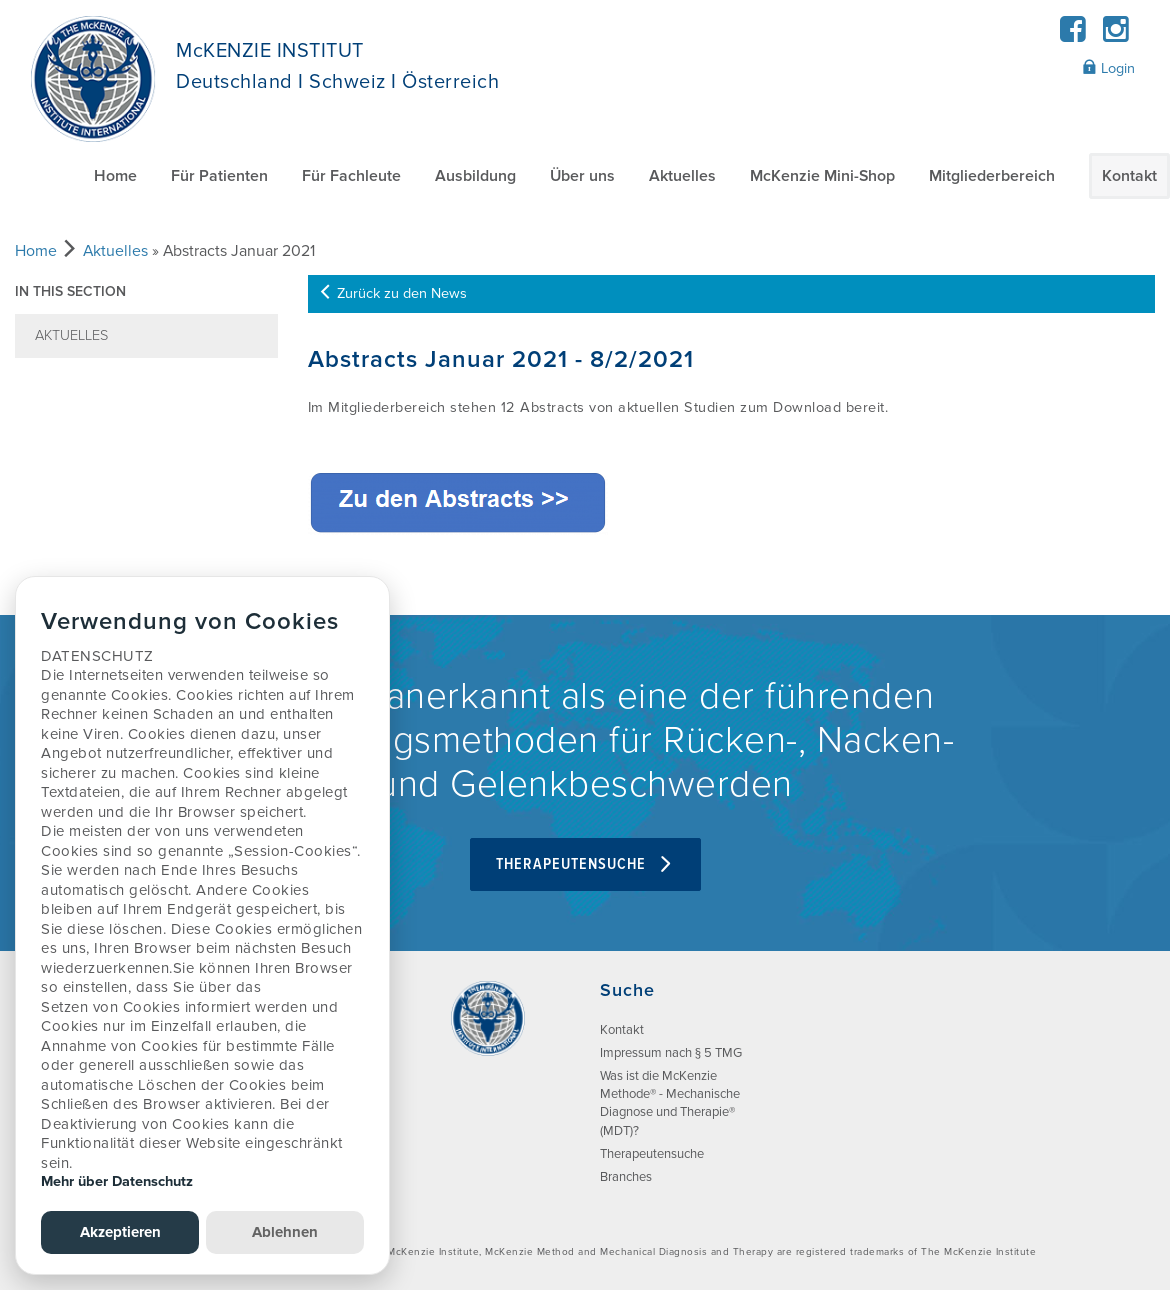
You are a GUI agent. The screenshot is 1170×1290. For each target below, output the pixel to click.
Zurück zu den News (392, 293)
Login (1108, 68)
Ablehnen (285, 1232)
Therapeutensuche (585, 864)
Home (115, 176)
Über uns (582, 176)
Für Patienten (219, 176)
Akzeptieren (120, 1232)
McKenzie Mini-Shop (822, 176)
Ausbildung (475, 176)
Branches (626, 1177)
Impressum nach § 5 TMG (671, 1053)
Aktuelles (682, 176)
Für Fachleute (351, 176)
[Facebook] (1073, 35)
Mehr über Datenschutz (117, 1181)
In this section (70, 291)
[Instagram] (1115, 35)
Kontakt (1129, 176)
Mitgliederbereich (992, 176)
